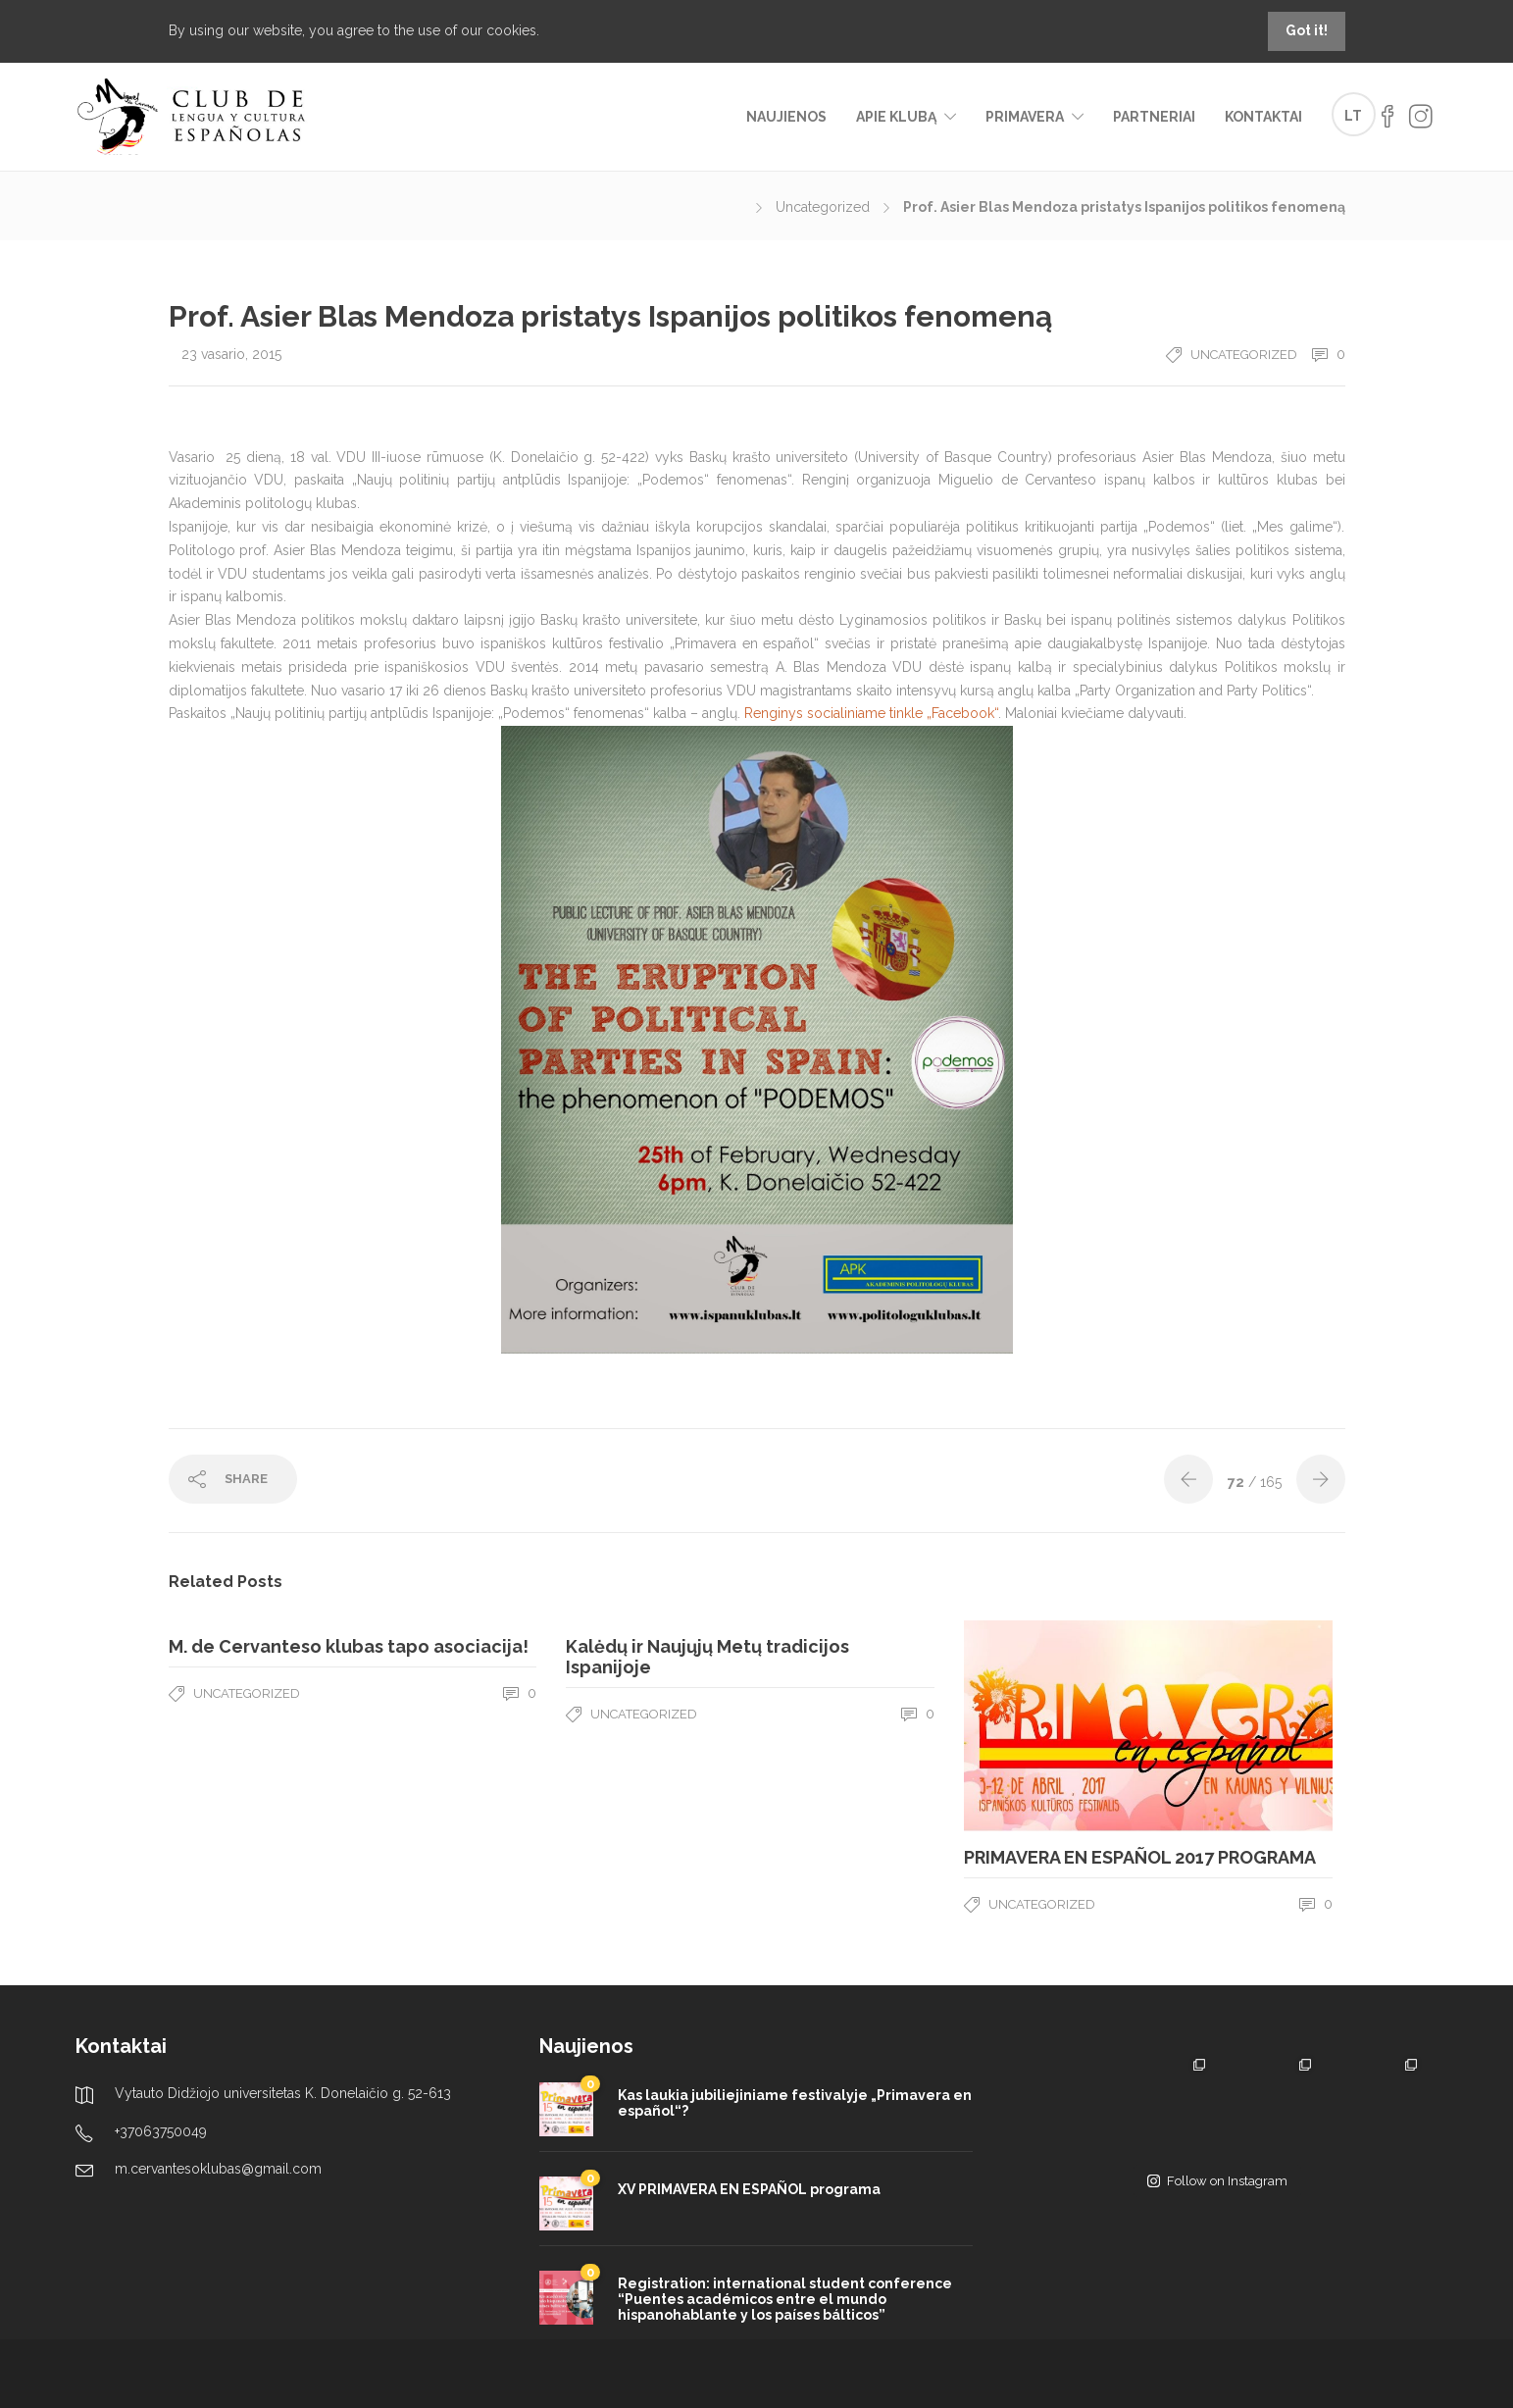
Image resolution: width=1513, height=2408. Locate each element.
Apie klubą (896, 117)
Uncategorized (823, 207)
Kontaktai (1263, 117)
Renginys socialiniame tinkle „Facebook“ (871, 713)
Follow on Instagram (1217, 2181)
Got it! (1307, 30)
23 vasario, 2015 (231, 354)
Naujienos (786, 117)
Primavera (1024, 117)
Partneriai (1154, 117)
